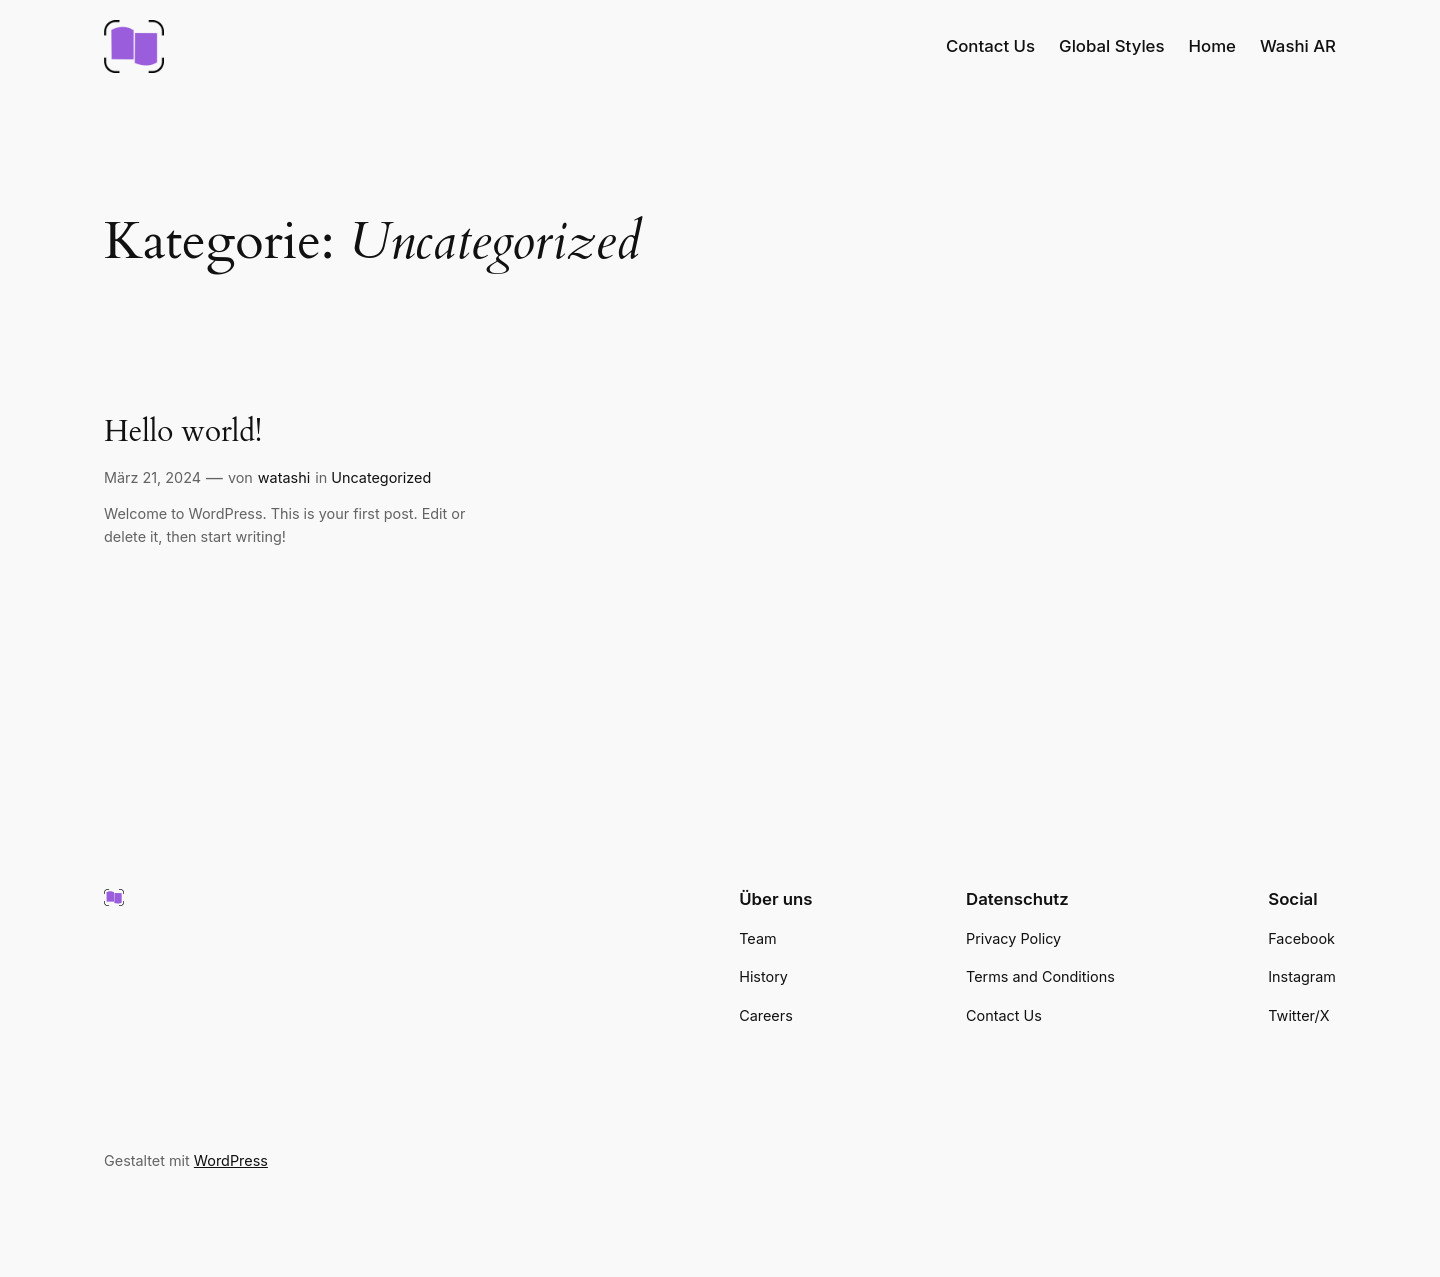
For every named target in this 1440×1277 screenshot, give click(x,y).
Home (1212, 46)
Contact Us (990, 46)
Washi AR (1298, 46)
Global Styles (1111, 46)
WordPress (231, 1160)
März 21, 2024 (152, 477)
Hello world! (183, 433)
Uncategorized (381, 477)
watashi (284, 477)
